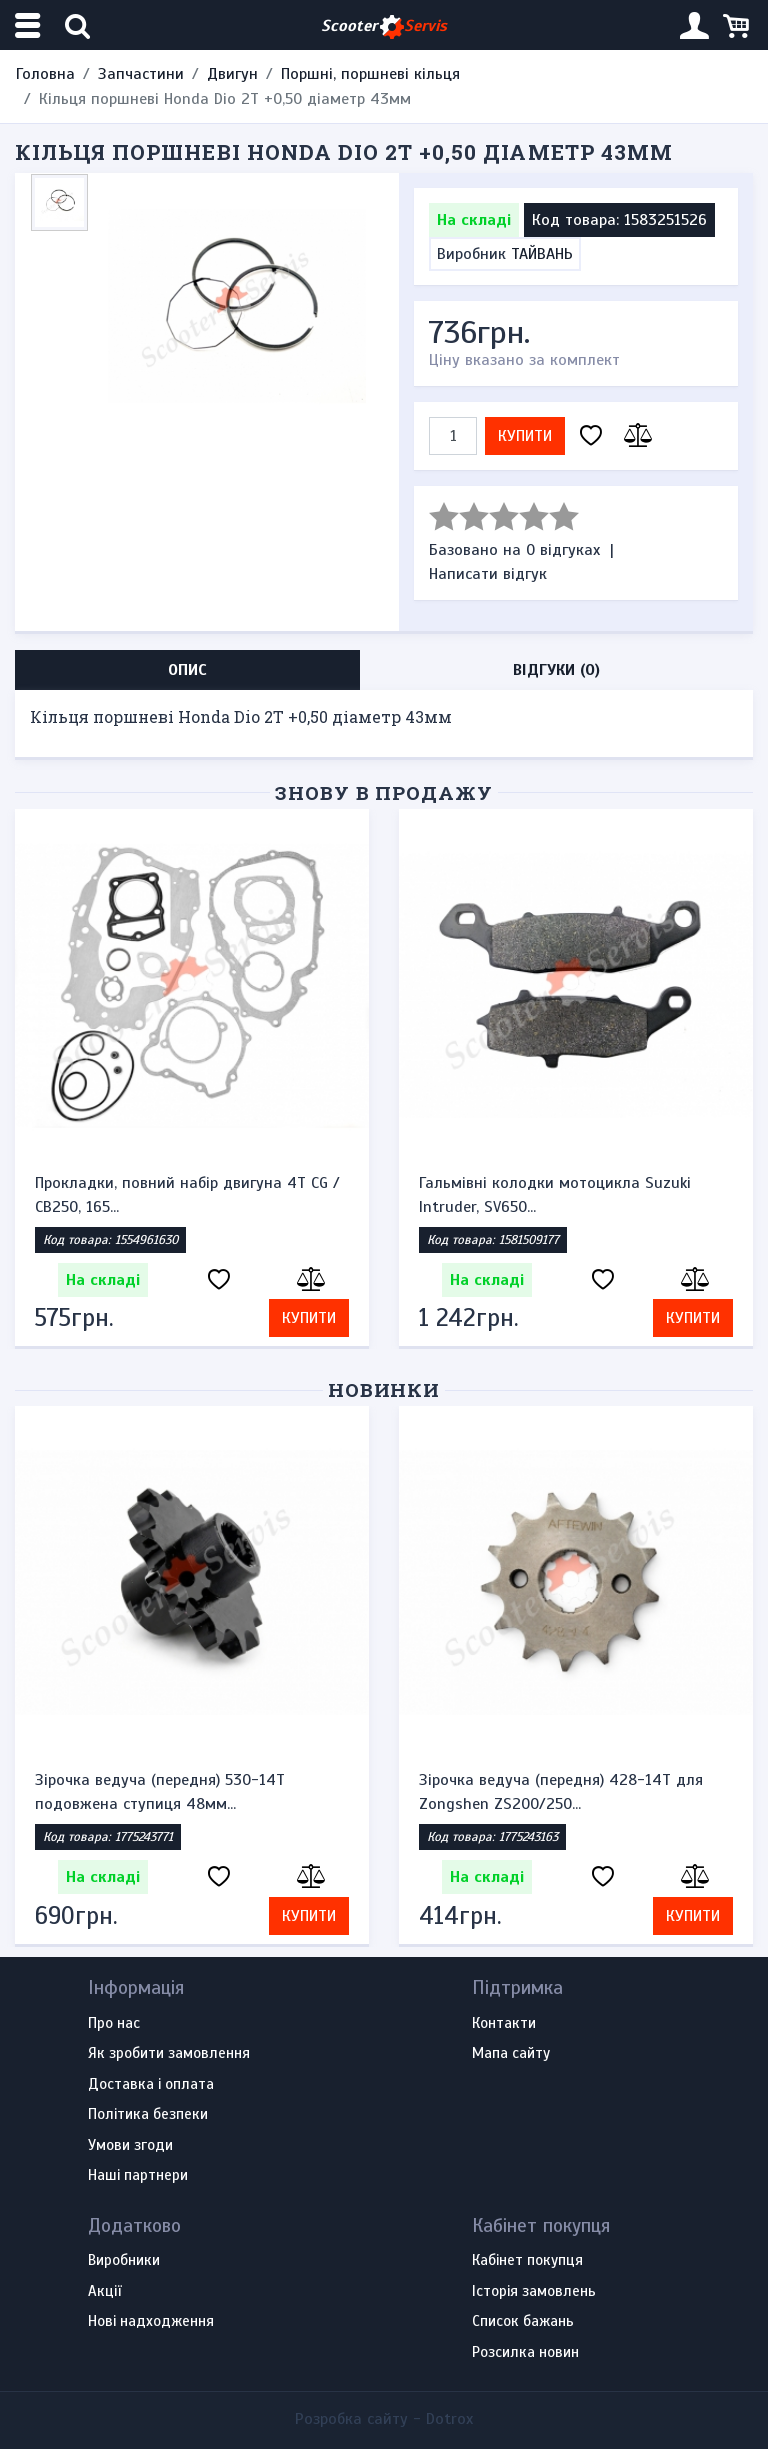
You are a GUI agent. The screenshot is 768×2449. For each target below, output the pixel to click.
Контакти (504, 2024)
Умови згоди (130, 2146)
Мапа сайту (511, 2054)
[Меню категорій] (30, 25)
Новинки (384, 1389)
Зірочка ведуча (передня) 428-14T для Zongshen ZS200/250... (561, 1792)
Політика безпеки (148, 2115)
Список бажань (523, 2322)
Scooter (384, 26)
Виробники (124, 2261)
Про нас (114, 2024)
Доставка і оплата (151, 2085)
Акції (104, 2292)
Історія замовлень (534, 2292)
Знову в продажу (384, 792)
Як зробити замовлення (169, 2054)
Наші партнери (138, 2176)
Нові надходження (151, 2322)
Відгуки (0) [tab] (556, 670)
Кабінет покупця (527, 2261)
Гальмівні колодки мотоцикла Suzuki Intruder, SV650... (555, 1195)
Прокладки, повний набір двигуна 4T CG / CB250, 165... (187, 1195)
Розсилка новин (525, 2353)
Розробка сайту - (384, 2419)
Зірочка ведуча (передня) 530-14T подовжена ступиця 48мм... (160, 1792)
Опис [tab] (187, 670)
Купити (525, 436)
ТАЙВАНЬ (542, 254)
